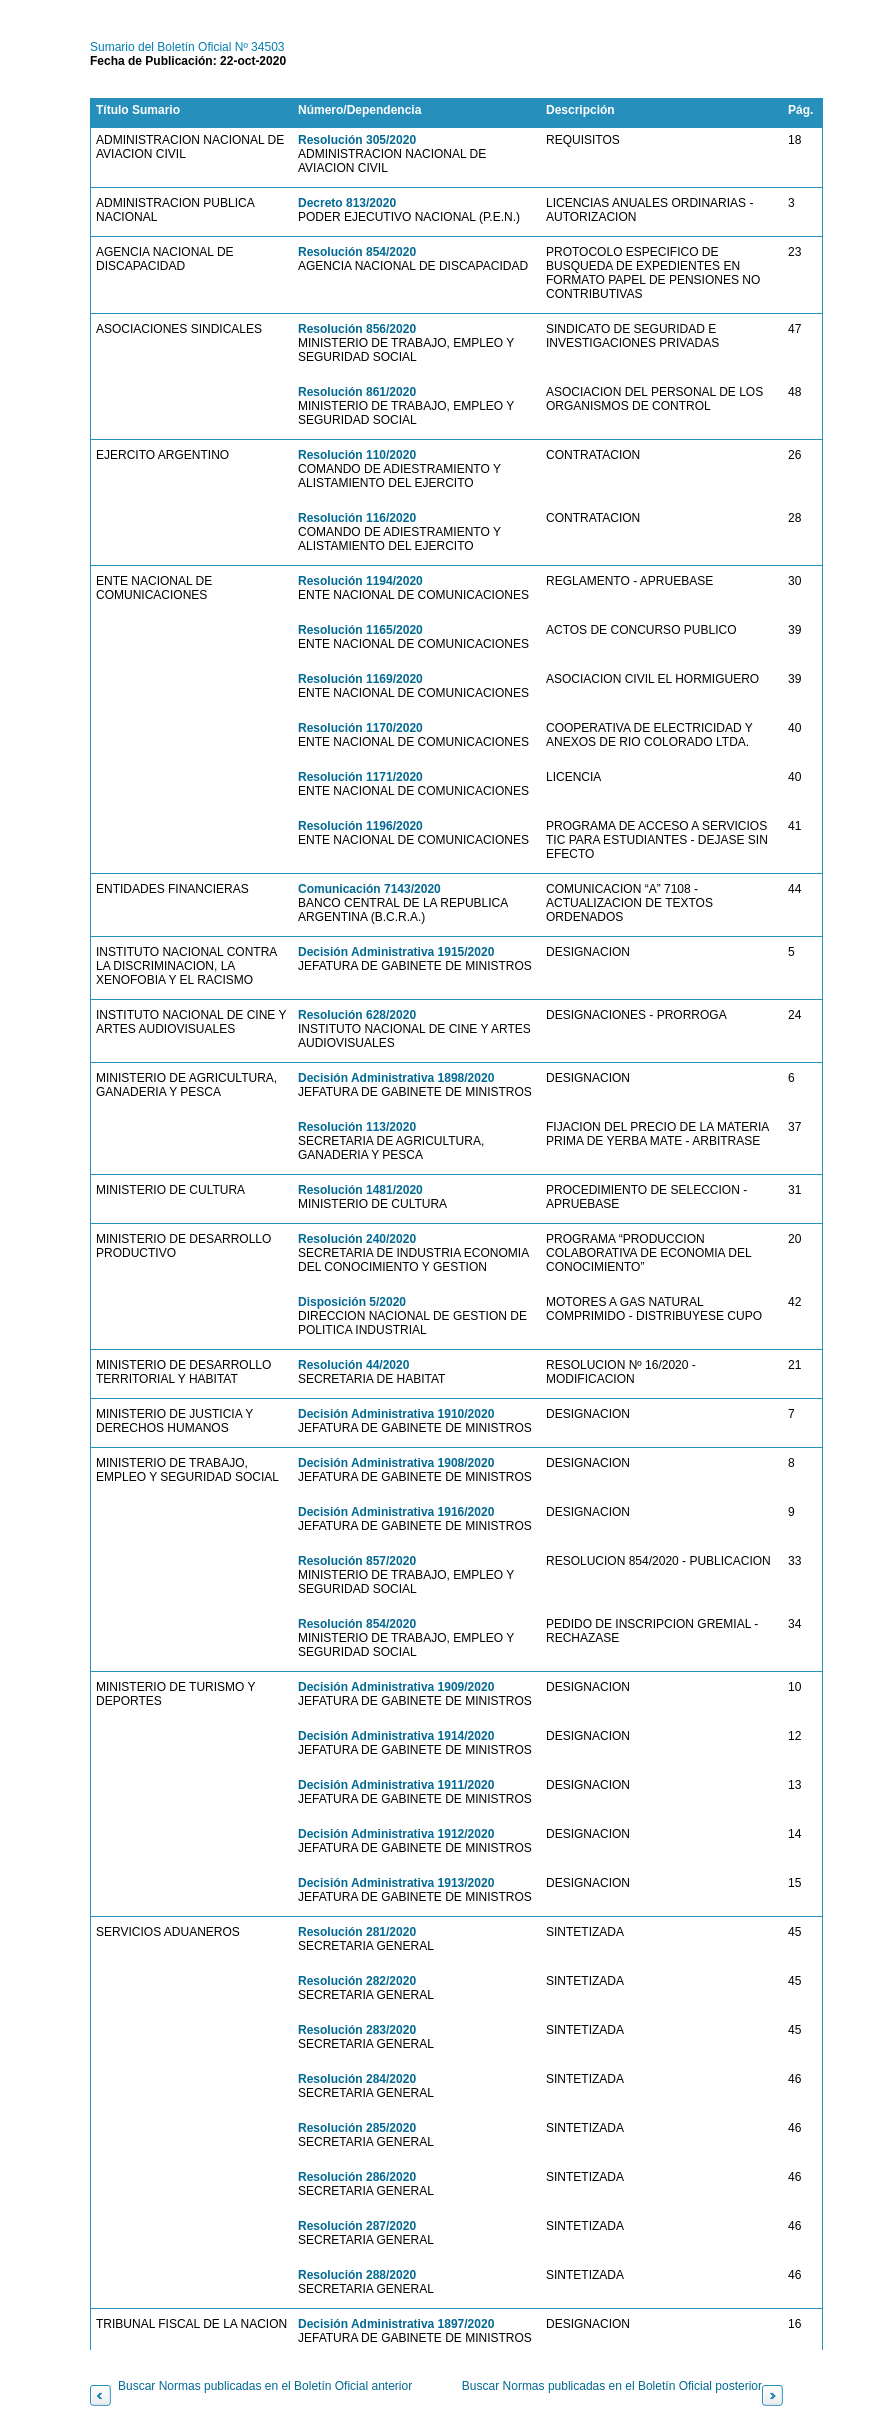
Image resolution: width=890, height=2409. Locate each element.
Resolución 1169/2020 (360, 679)
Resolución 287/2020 (357, 2226)
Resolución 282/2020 (357, 1981)
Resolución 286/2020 (357, 2177)
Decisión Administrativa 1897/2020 (396, 2324)
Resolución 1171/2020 (360, 777)
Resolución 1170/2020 (360, 728)
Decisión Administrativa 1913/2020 (396, 1883)
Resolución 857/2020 (357, 1561)
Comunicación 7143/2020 (369, 889)
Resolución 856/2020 (357, 329)
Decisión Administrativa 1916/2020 (396, 1512)
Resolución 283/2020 (357, 2030)
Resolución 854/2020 (357, 252)
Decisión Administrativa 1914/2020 (396, 1736)
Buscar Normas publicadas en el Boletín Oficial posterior (612, 2386)
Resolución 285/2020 (357, 2128)
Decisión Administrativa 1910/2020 (396, 1414)
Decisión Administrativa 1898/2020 (396, 1078)
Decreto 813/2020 (347, 203)
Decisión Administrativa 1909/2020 (396, 1687)
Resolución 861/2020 (357, 392)
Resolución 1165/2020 (360, 630)
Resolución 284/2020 (357, 2079)
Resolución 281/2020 (357, 1932)
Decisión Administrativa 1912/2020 (396, 1834)
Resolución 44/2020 (353, 1365)
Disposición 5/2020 (352, 1302)
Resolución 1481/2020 (360, 1190)
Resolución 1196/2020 (360, 826)
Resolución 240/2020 (357, 1239)
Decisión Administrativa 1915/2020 (396, 952)
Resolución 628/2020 (357, 1015)
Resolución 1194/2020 (360, 581)
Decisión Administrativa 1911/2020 (396, 1785)
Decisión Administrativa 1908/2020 (396, 1463)
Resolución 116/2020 (357, 518)
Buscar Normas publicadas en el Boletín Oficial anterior (265, 2386)
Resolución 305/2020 (357, 140)
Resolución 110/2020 (357, 455)
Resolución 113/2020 (357, 1127)
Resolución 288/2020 (357, 2275)
